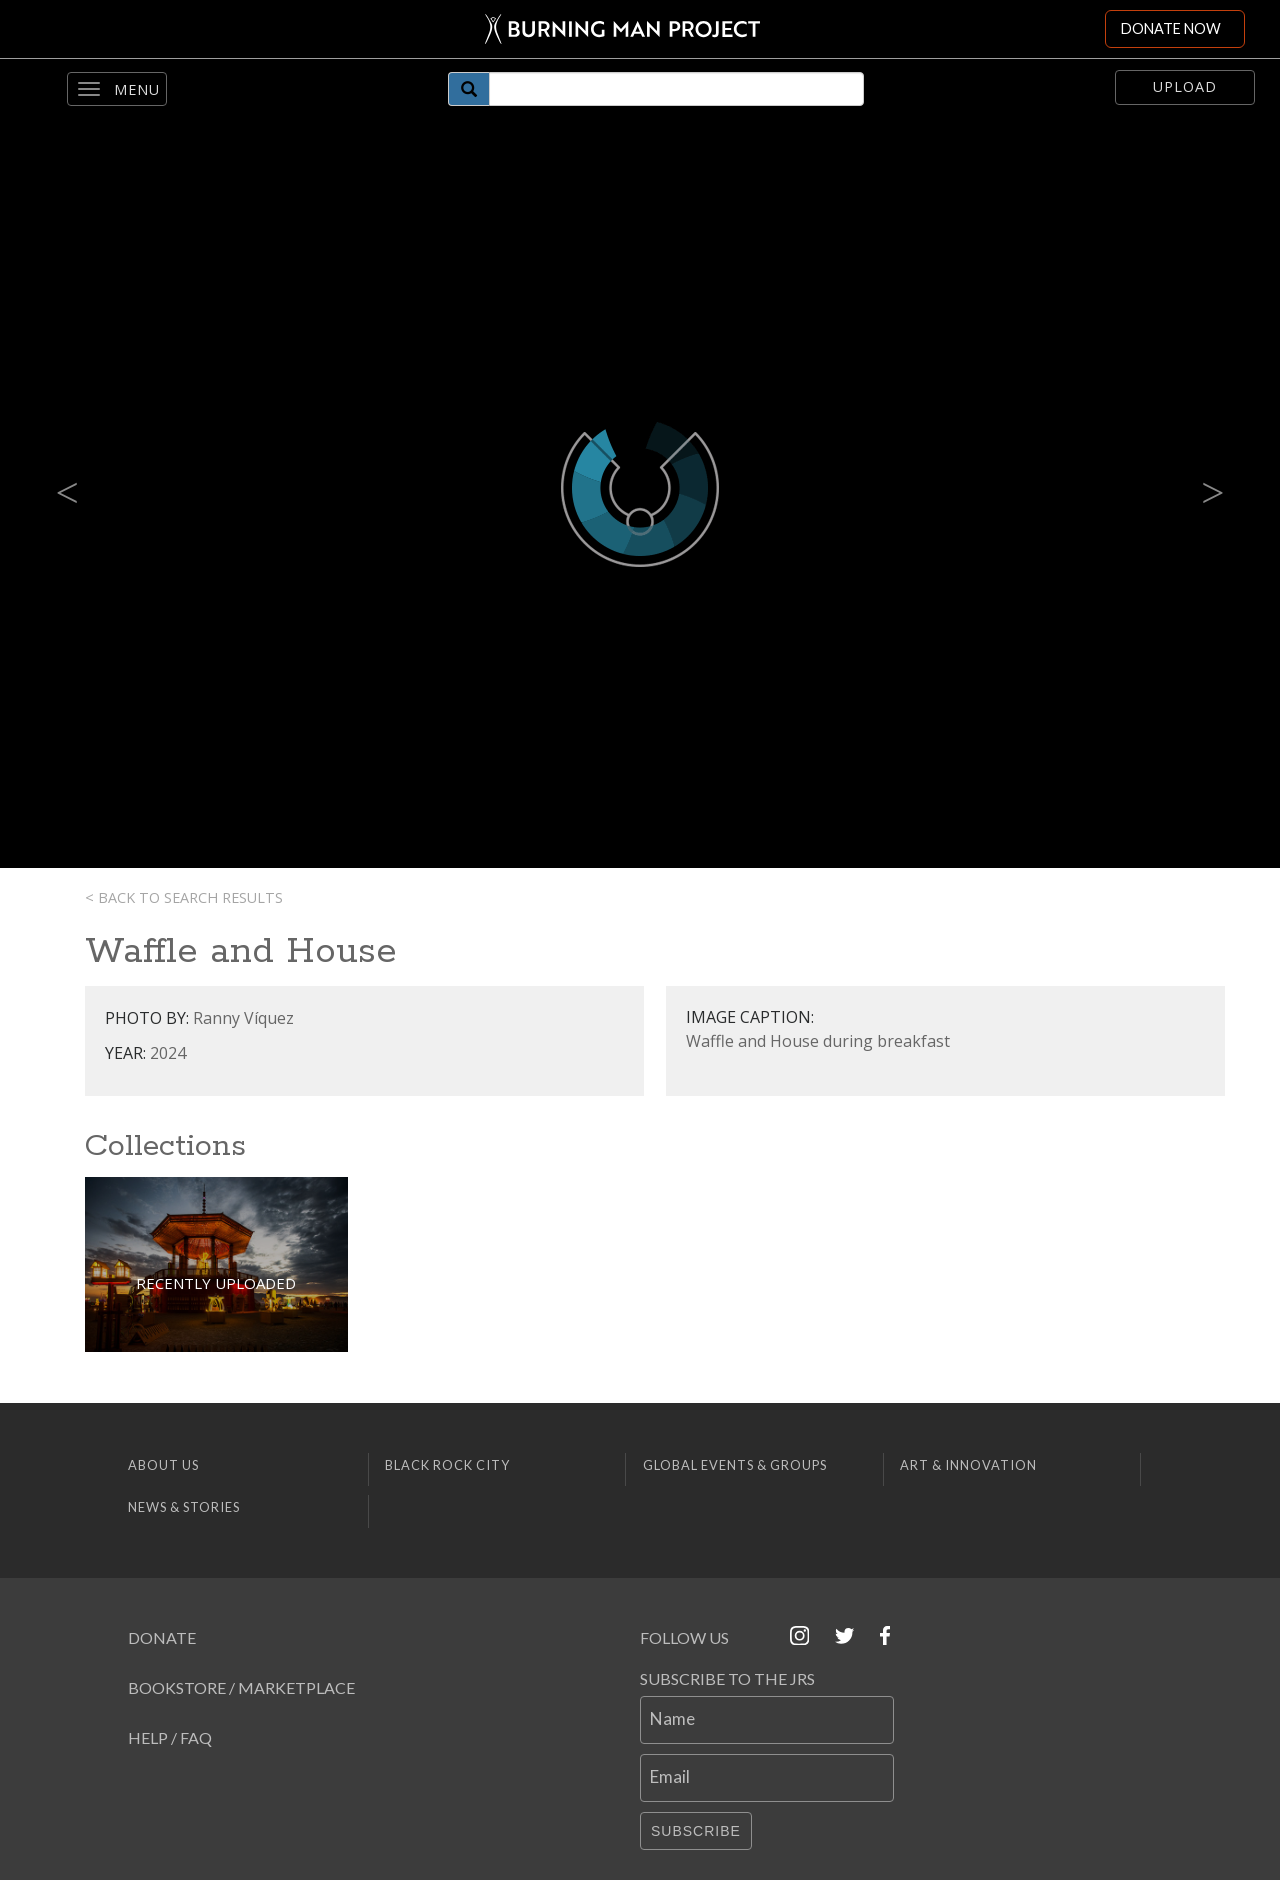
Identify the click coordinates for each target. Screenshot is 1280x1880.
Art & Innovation (968, 1465)
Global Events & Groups (735, 1465)
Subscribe (696, 1831)
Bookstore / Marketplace (241, 1687)
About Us (163, 1465)
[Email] (767, 1778)
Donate (162, 1637)
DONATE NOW (1171, 28)
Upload (1185, 86)
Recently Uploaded (216, 1283)
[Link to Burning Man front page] (623, 29)
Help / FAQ (170, 1737)
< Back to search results (184, 897)
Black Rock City (447, 1465)
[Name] (767, 1720)
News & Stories (184, 1507)
